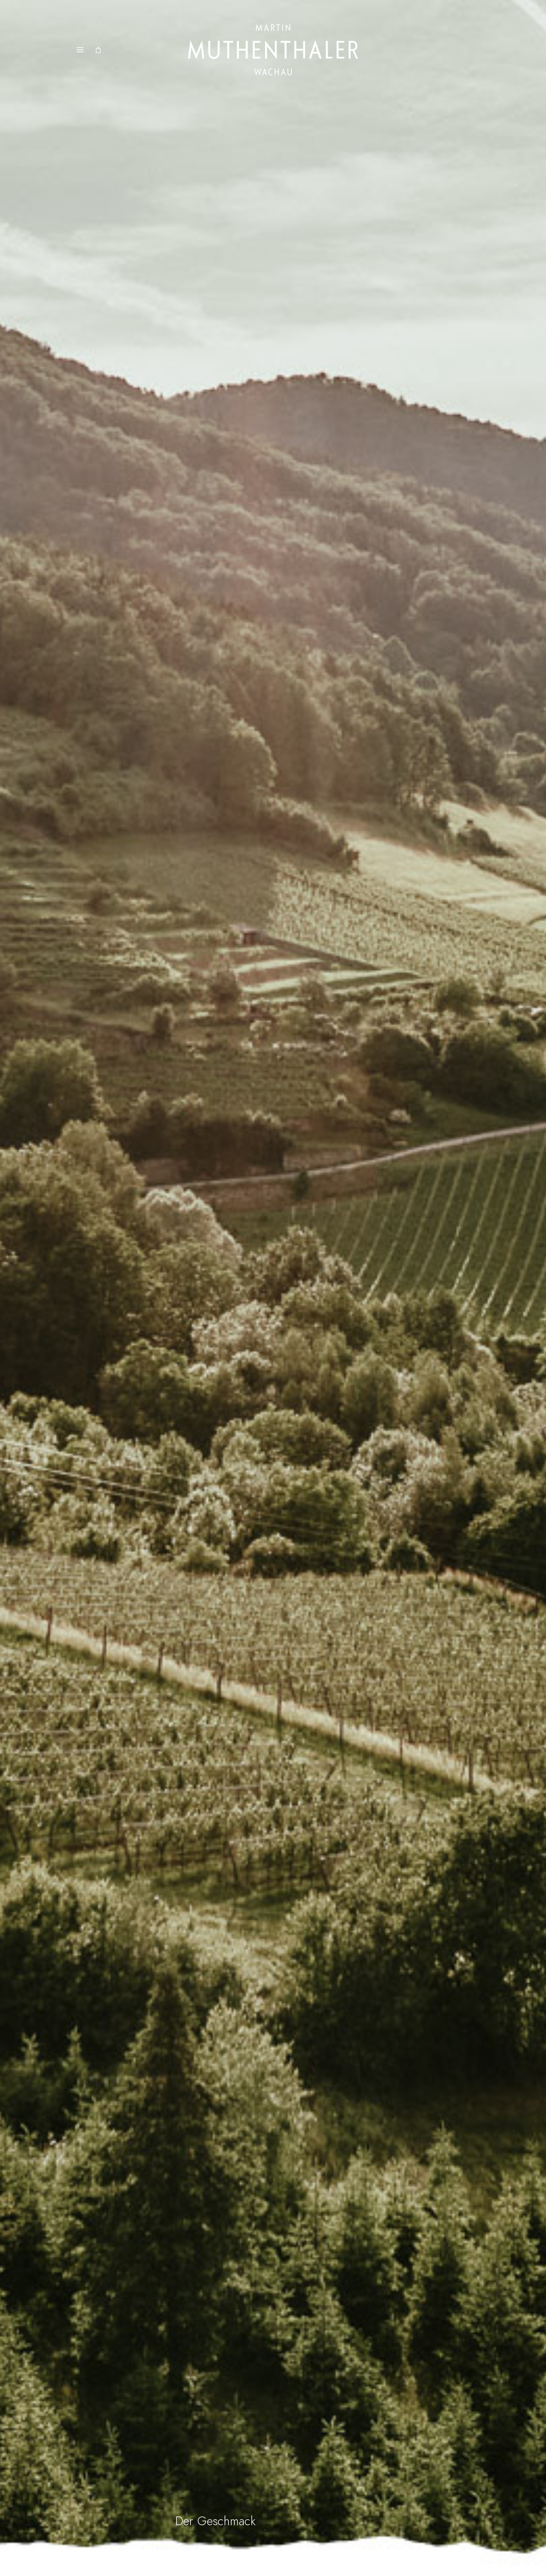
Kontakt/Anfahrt (343, 2443)
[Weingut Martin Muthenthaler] (273, 49)
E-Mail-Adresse (441, 2490)
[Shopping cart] (101, 50)
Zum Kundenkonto (236, 2465)
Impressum (336, 2454)
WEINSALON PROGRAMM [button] (116, 1791)
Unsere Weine (230, 2432)
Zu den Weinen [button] (407, 1925)
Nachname (435, 2460)
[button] (80, 50)
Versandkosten (230, 2443)
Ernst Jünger (301, 1987)
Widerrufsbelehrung (237, 2454)
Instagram (334, 2476)
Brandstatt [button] (242, 1349)
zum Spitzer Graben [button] (326, 1925)
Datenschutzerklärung (349, 2465)
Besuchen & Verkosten (350, 2432)
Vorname (434, 2430)
